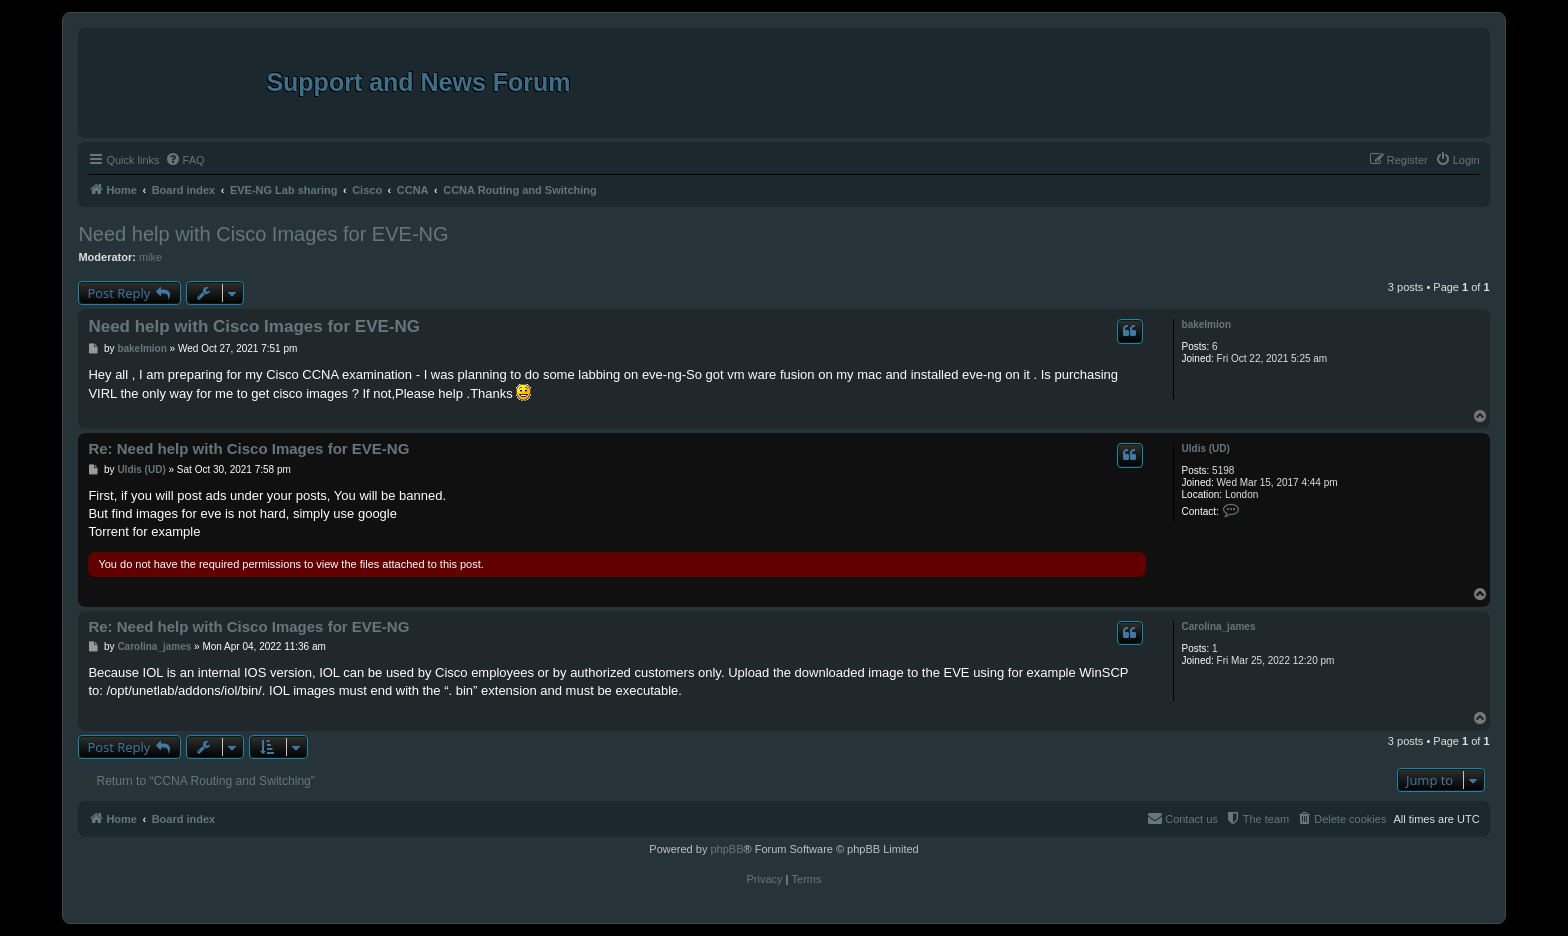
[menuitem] (185, 160)
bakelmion (1206, 324)
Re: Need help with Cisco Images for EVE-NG (248, 448)
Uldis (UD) (1206, 448)
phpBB (726, 849)
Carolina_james (1219, 626)
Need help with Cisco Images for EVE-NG (263, 234)
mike (150, 257)
